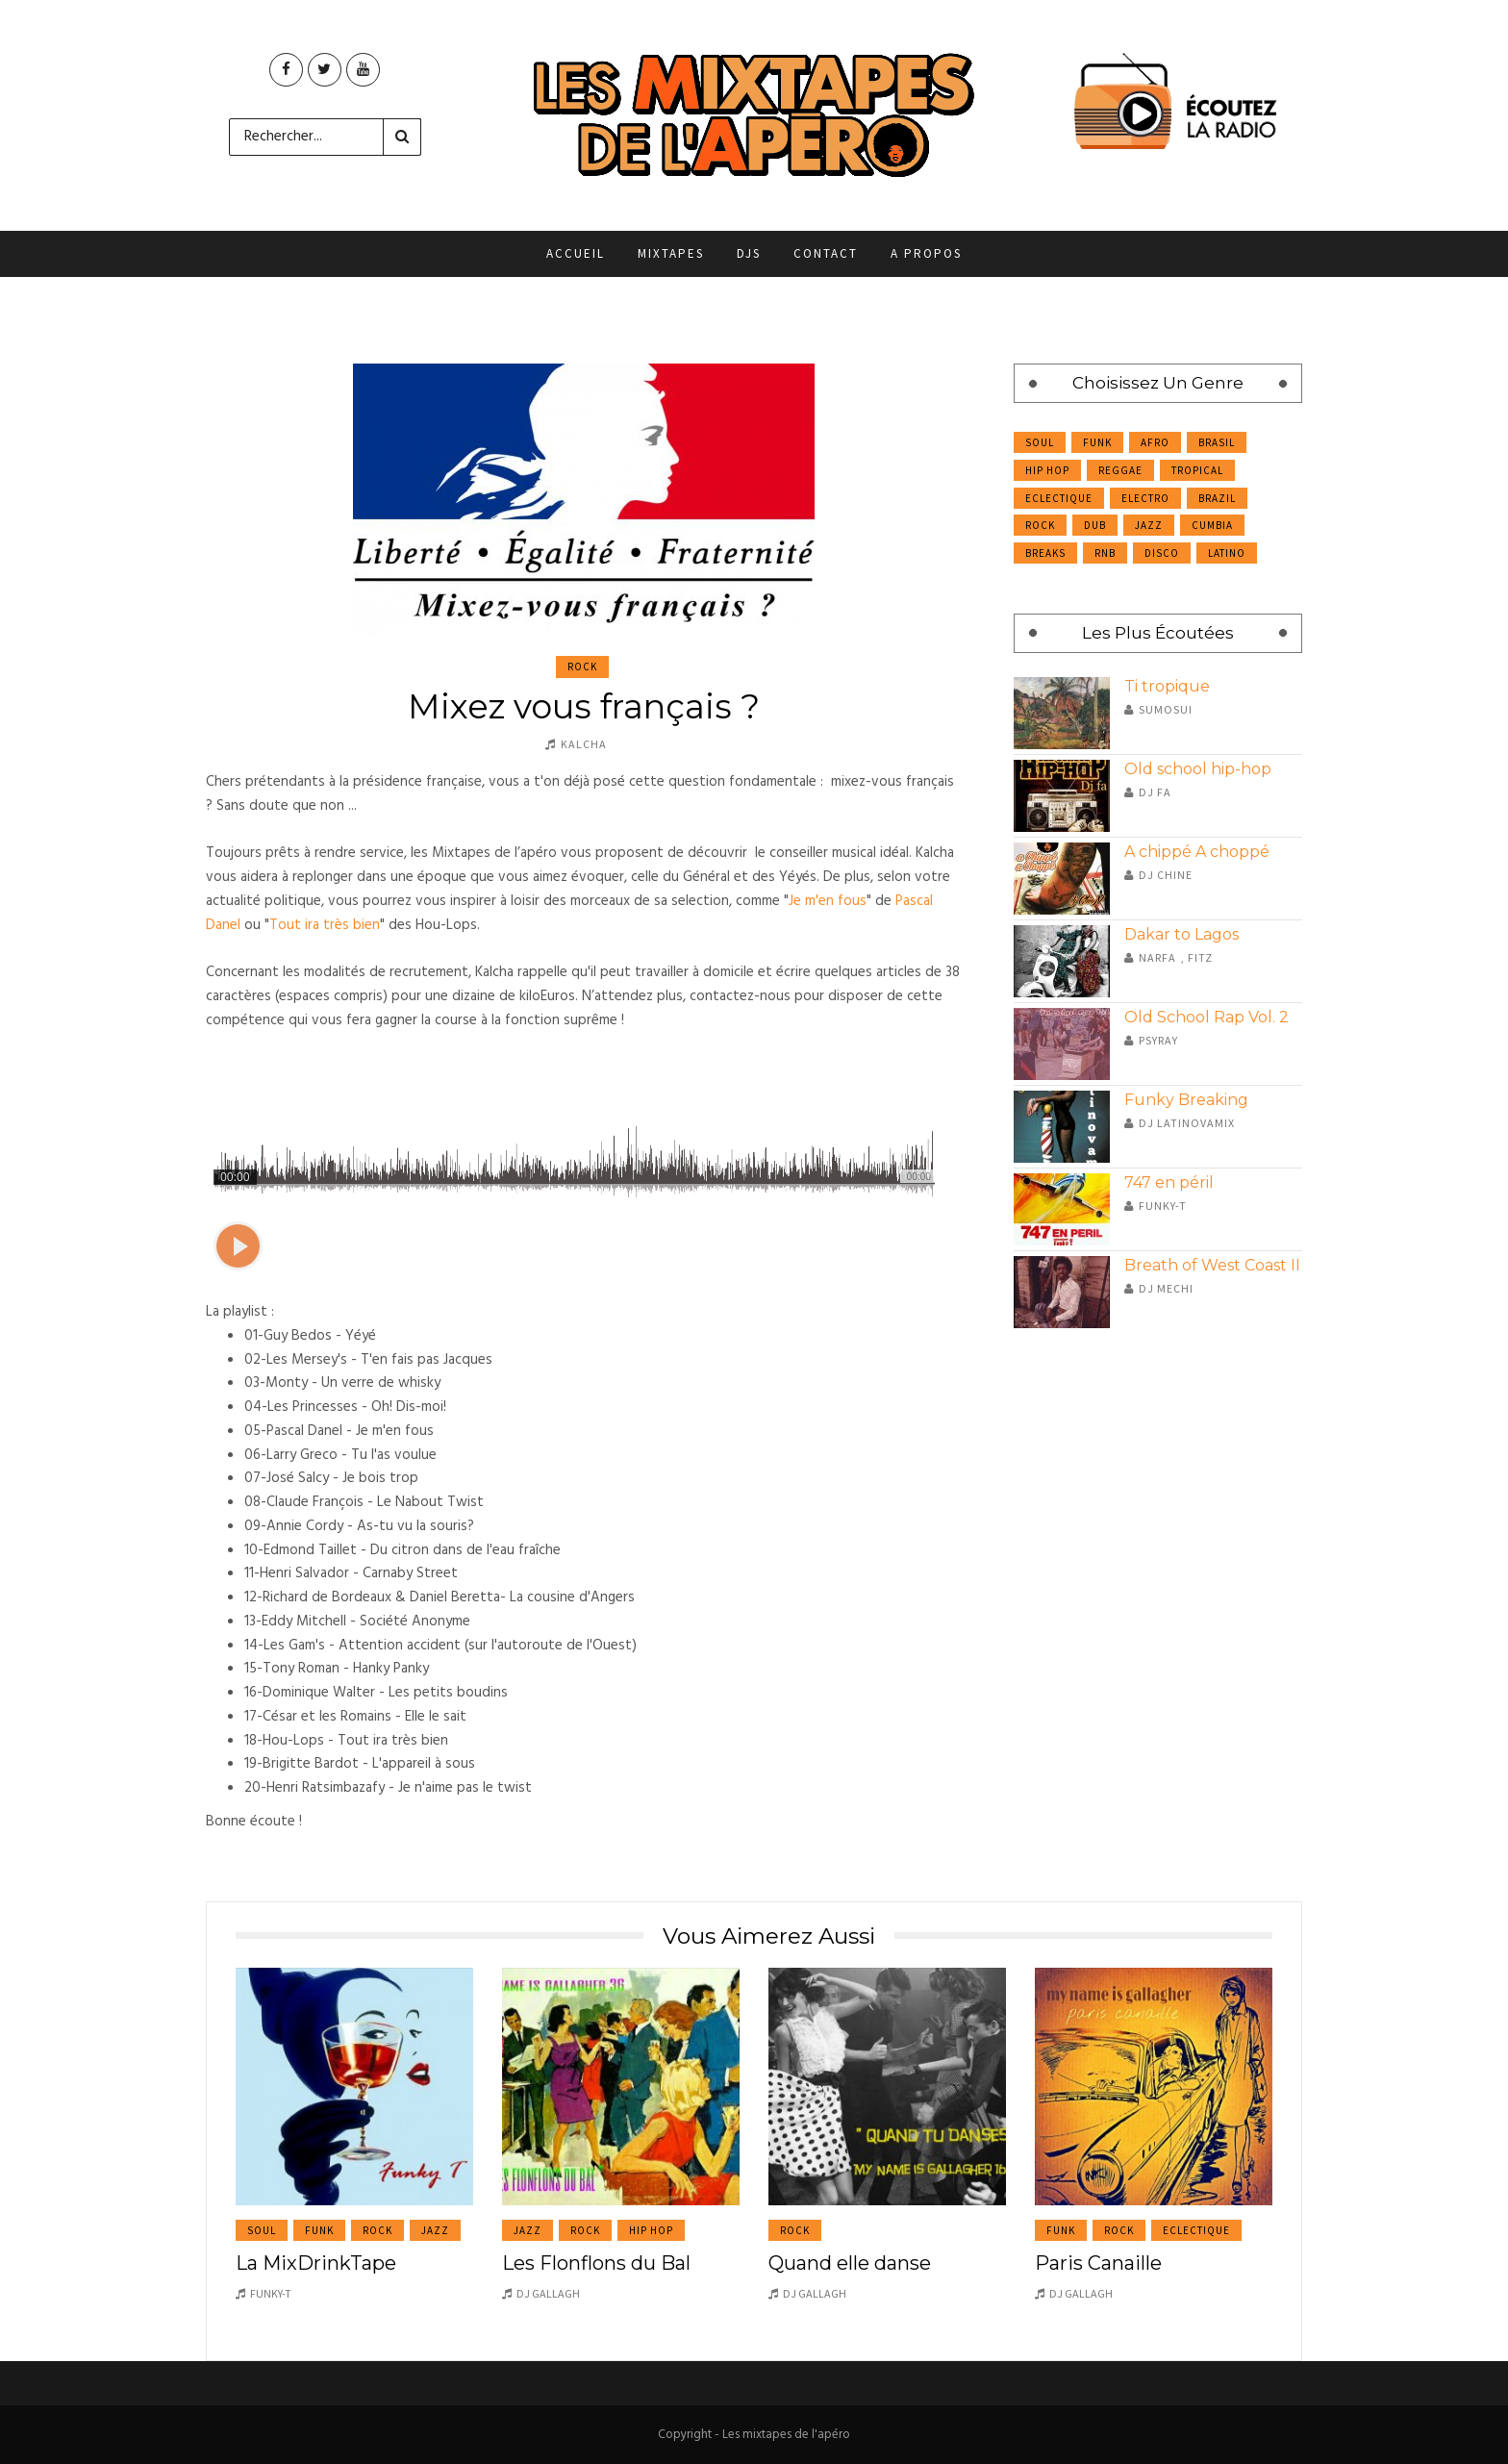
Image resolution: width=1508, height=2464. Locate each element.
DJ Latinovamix (1187, 1123)
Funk (1097, 442)
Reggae (1120, 470)
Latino (1226, 553)
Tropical (1197, 470)
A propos (926, 253)
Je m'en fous (828, 901)
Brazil (1217, 498)
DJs (749, 253)
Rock (582, 666)
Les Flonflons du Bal (596, 2263)
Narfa (1157, 957)
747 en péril (1169, 1182)
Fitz (1200, 957)
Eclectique (1059, 498)
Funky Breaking (1186, 1100)
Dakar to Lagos (1181, 934)
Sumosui (1166, 709)
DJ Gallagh (548, 2293)
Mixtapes (671, 253)
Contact (825, 253)
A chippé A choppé (1196, 851)
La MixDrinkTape (316, 2263)
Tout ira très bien (324, 925)
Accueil (575, 253)
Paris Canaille (1098, 2263)
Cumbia (1212, 525)
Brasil (1216, 442)
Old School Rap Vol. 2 (1206, 1017)
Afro (1155, 442)
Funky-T (1163, 1205)
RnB (1105, 553)
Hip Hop (1047, 470)
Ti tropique (1167, 686)
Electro (1145, 498)
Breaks (1045, 553)
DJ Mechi (1166, 1288)
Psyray (1158, 1040)
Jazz (1149, 525)
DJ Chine (1166, 874)
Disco (1161, 553)
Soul (1039, 442)
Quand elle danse (849, 2263)
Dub (1095, 525)
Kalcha (584, 744)
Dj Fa (1155, 792)
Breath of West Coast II (1212, 1265)
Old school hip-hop (1197, 769)
